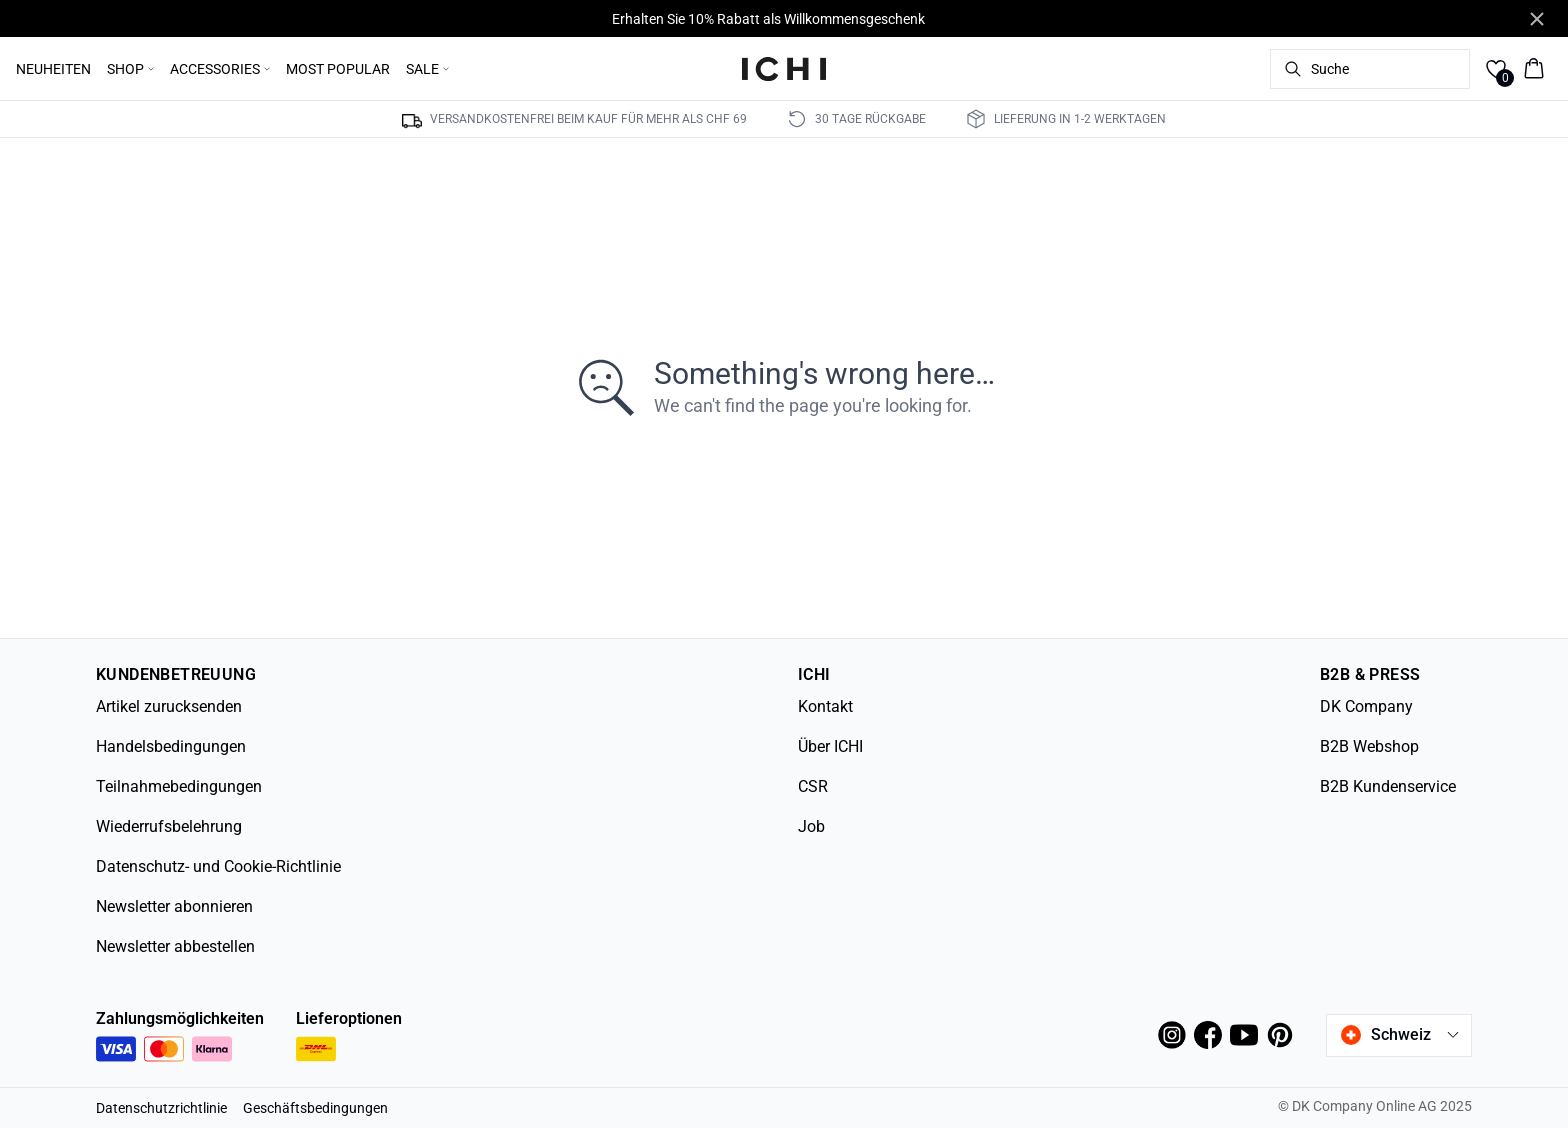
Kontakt (825, 706)
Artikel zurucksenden (169, 706)
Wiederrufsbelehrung (169, 826)
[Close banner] (1537, 19)
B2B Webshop (1369, 746)
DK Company (1366, 706)
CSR (813, 786)
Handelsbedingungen (171, 746)
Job (811, 826)
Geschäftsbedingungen (315, 1108)
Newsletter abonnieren (174, 906)
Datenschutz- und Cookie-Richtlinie (218, 866)
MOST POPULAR (338, 69)
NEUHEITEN (53, 69)
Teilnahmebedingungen (179, 786)
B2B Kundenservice (1388, 786)
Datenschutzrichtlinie (161, 1108)
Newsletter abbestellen (175, 946)
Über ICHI (830, 746)
